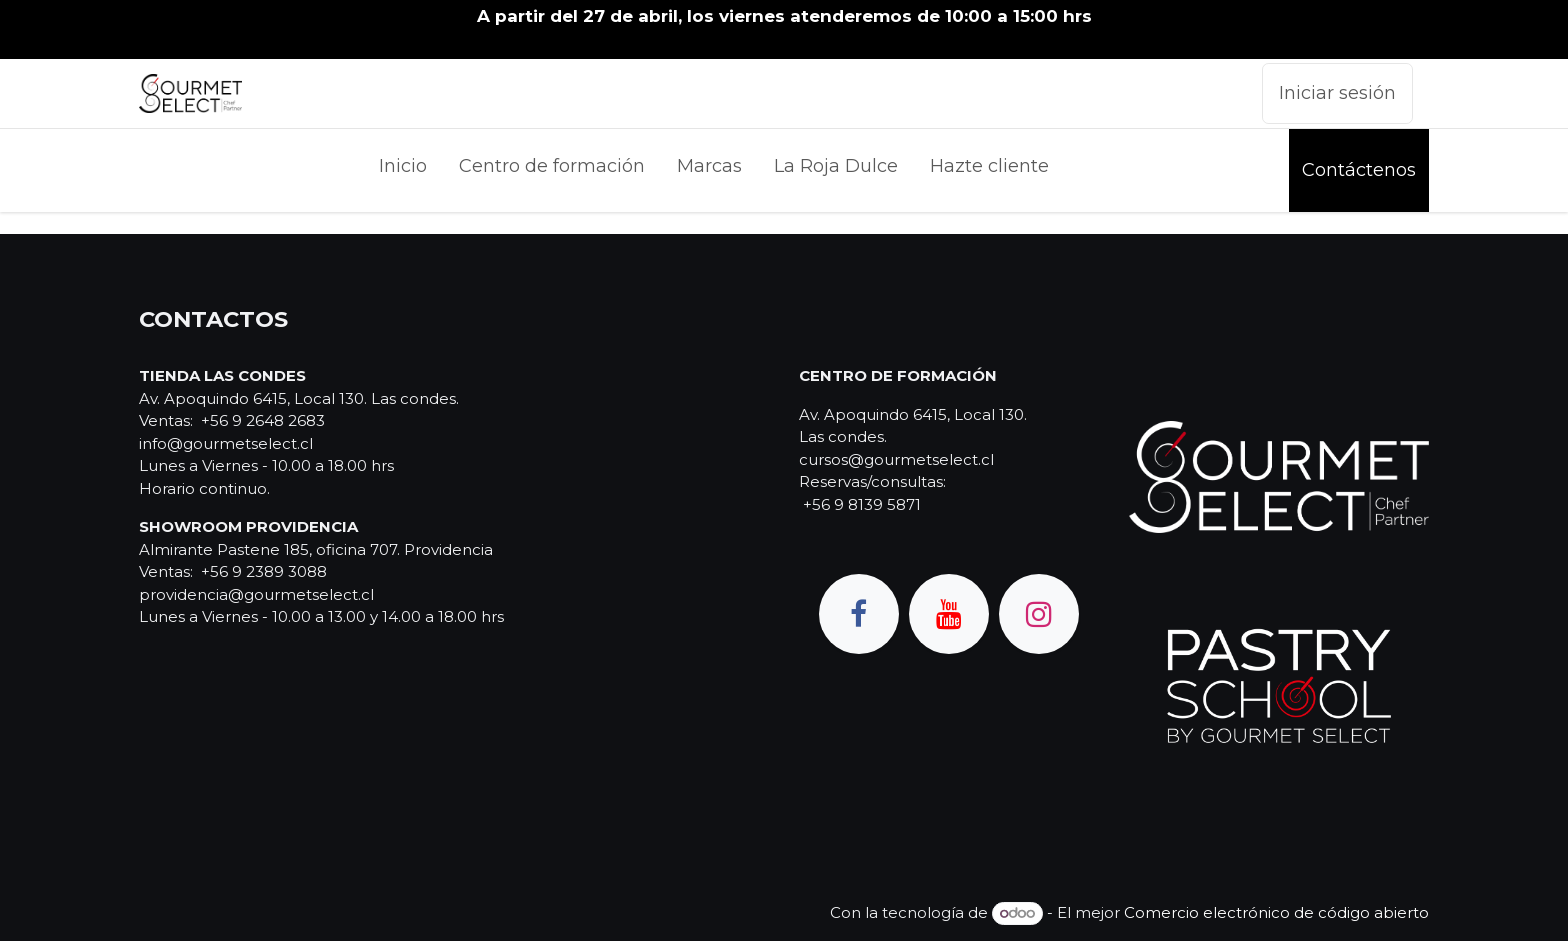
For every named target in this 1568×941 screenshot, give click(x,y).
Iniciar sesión (1337, 93)
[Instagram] (1039, 614)
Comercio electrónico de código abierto (1276, 912)
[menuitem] (403, 170)
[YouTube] (949, 614)
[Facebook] (859, 614)
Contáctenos (1359, 170)
